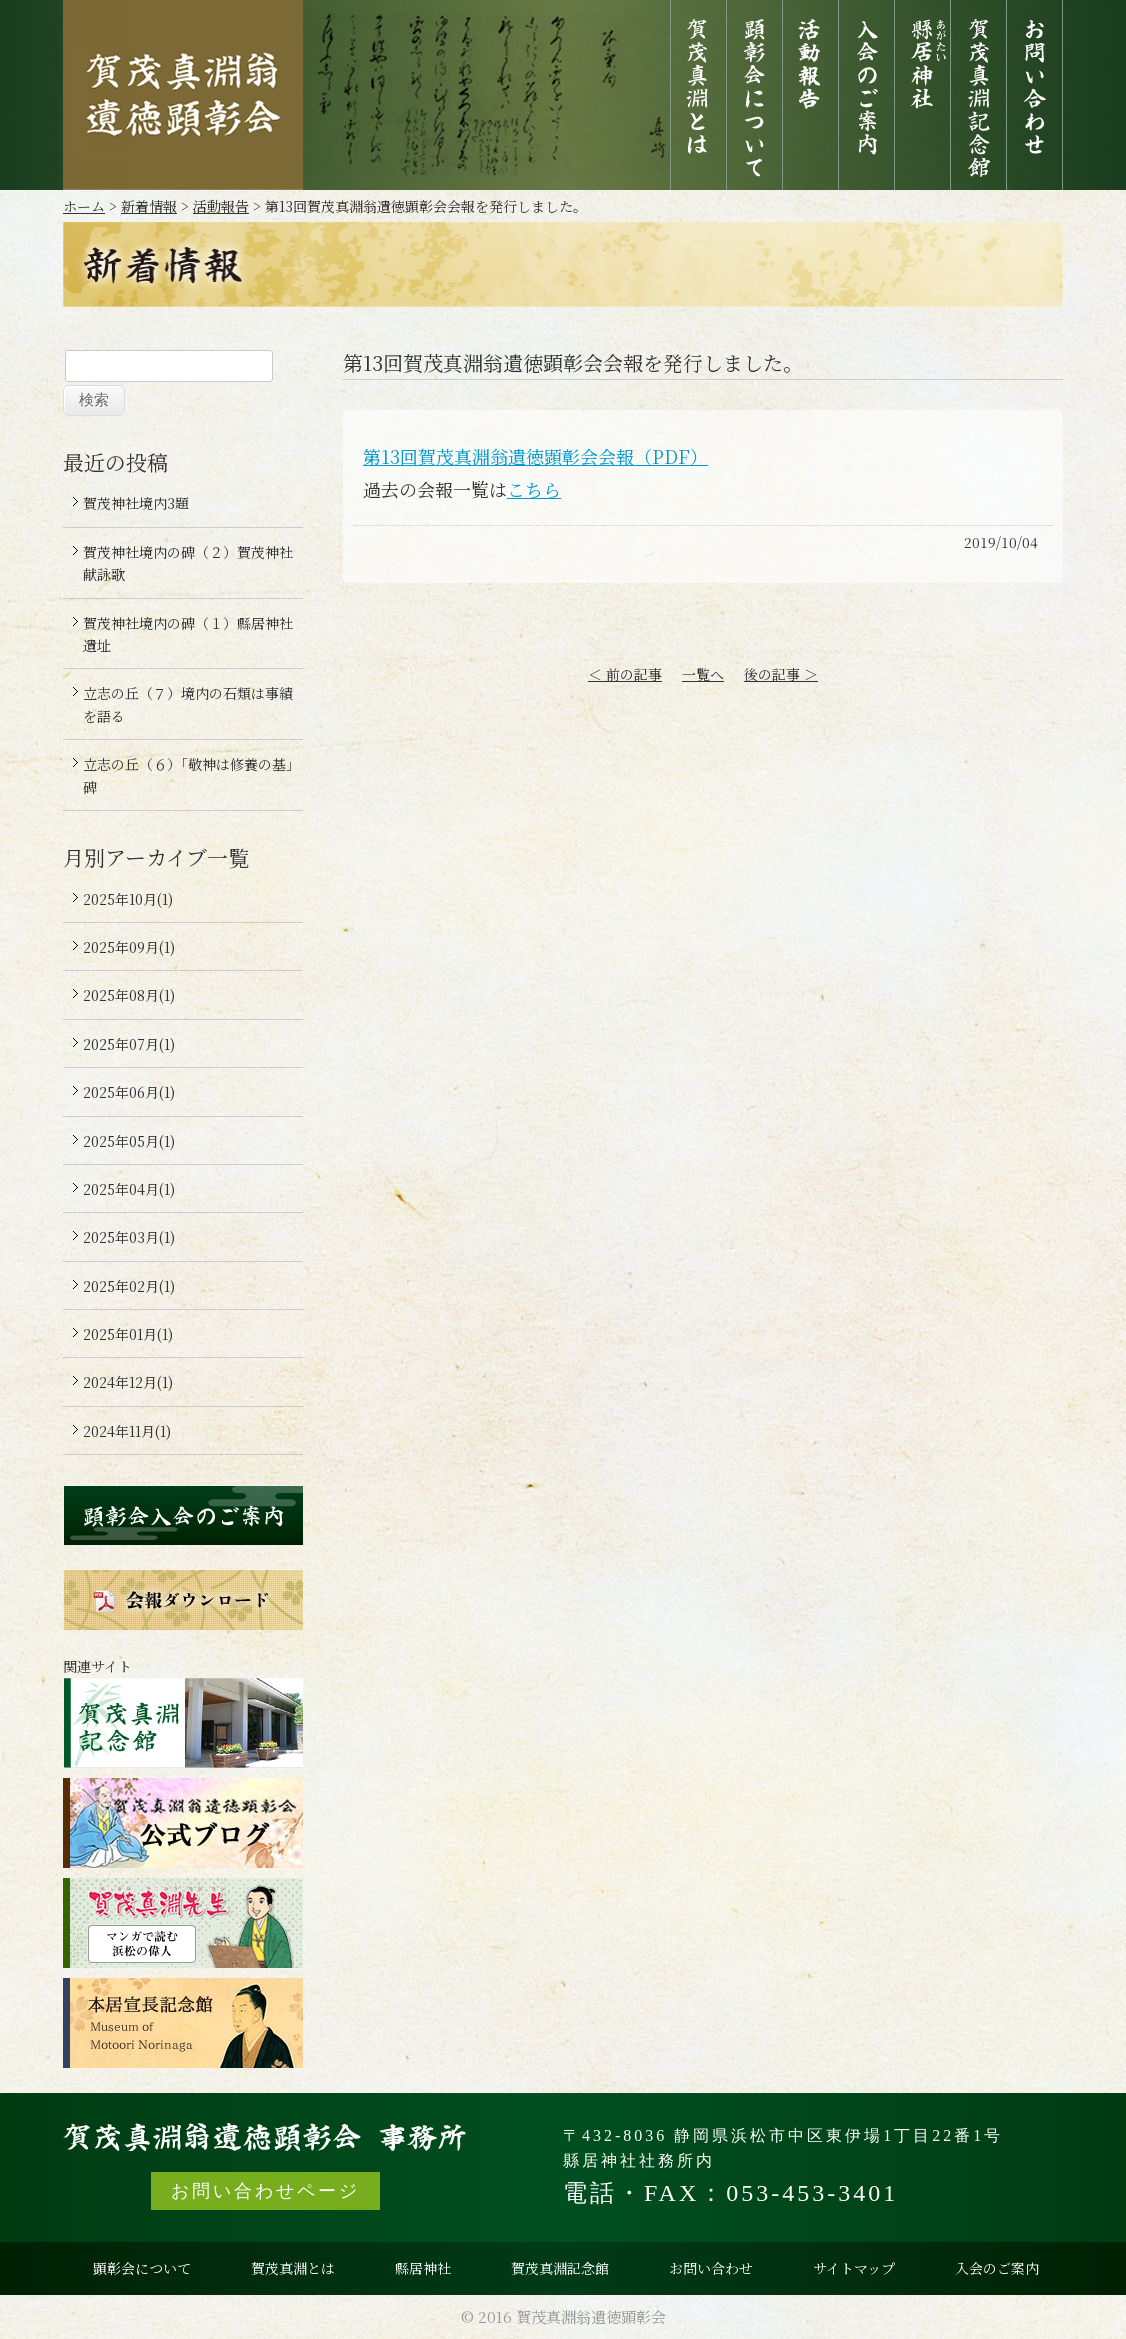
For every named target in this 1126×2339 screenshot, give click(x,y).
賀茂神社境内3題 (136, 503)
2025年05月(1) (129, 1141)
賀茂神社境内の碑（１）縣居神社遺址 (188, 634)
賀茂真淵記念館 (978, 95)
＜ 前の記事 (625, 674)
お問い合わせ (1034, 95)
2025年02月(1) (129, 1286)
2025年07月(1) (129, 1044)
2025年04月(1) (129, 1189)
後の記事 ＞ (781, 674)
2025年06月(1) (129, 1092)
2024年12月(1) (128, 1382)
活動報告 (810, 95)
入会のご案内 (866, 95)
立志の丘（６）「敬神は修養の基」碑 (188, 775)
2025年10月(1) (128, 899)
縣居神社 (922, 95)
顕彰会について (754, 95)
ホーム (84, 206)
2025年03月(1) (129, 1237)
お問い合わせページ (265, 2191)
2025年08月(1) (129, 995)
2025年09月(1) (129, 947)
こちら (534, 489)
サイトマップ (854, 2268)
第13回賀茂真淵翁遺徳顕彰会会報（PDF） (535, 456)
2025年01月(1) (128, 1334)
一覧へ (703, 674)
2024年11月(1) (127, 1431)
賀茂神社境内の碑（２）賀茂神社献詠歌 (188, 563)
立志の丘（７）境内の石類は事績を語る (188, 704)
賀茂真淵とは (698, 95)
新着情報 (149, 206)
